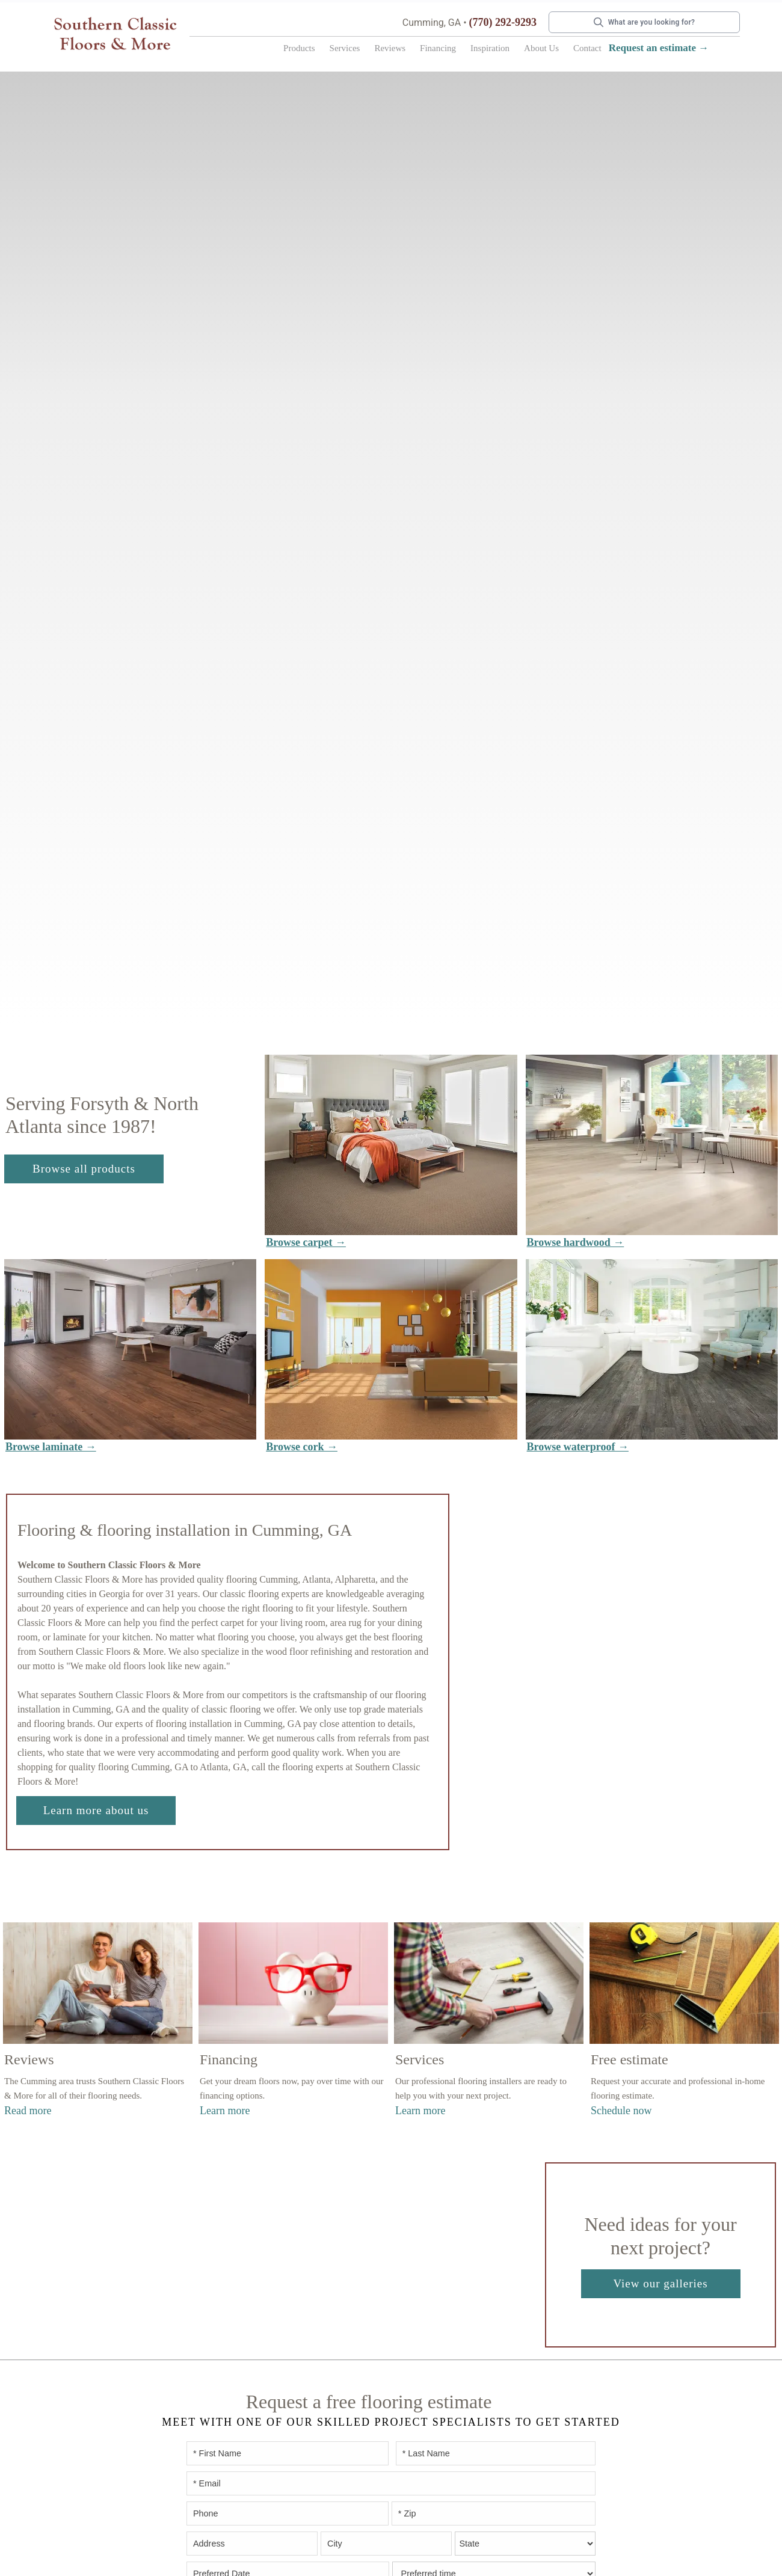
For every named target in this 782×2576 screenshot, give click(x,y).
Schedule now (621, 2111)
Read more (27, 2111)
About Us (541, 48)
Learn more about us (96, 1810)
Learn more (225, 2111)
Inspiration (490, 48)
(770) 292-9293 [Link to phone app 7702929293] (503, 22)
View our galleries (660, 2283)
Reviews (389, 48)
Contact (587, 48)
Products (299, 48)
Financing (438, 48)
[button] (299, 50)
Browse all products (83, 1168)
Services (345, 48)
